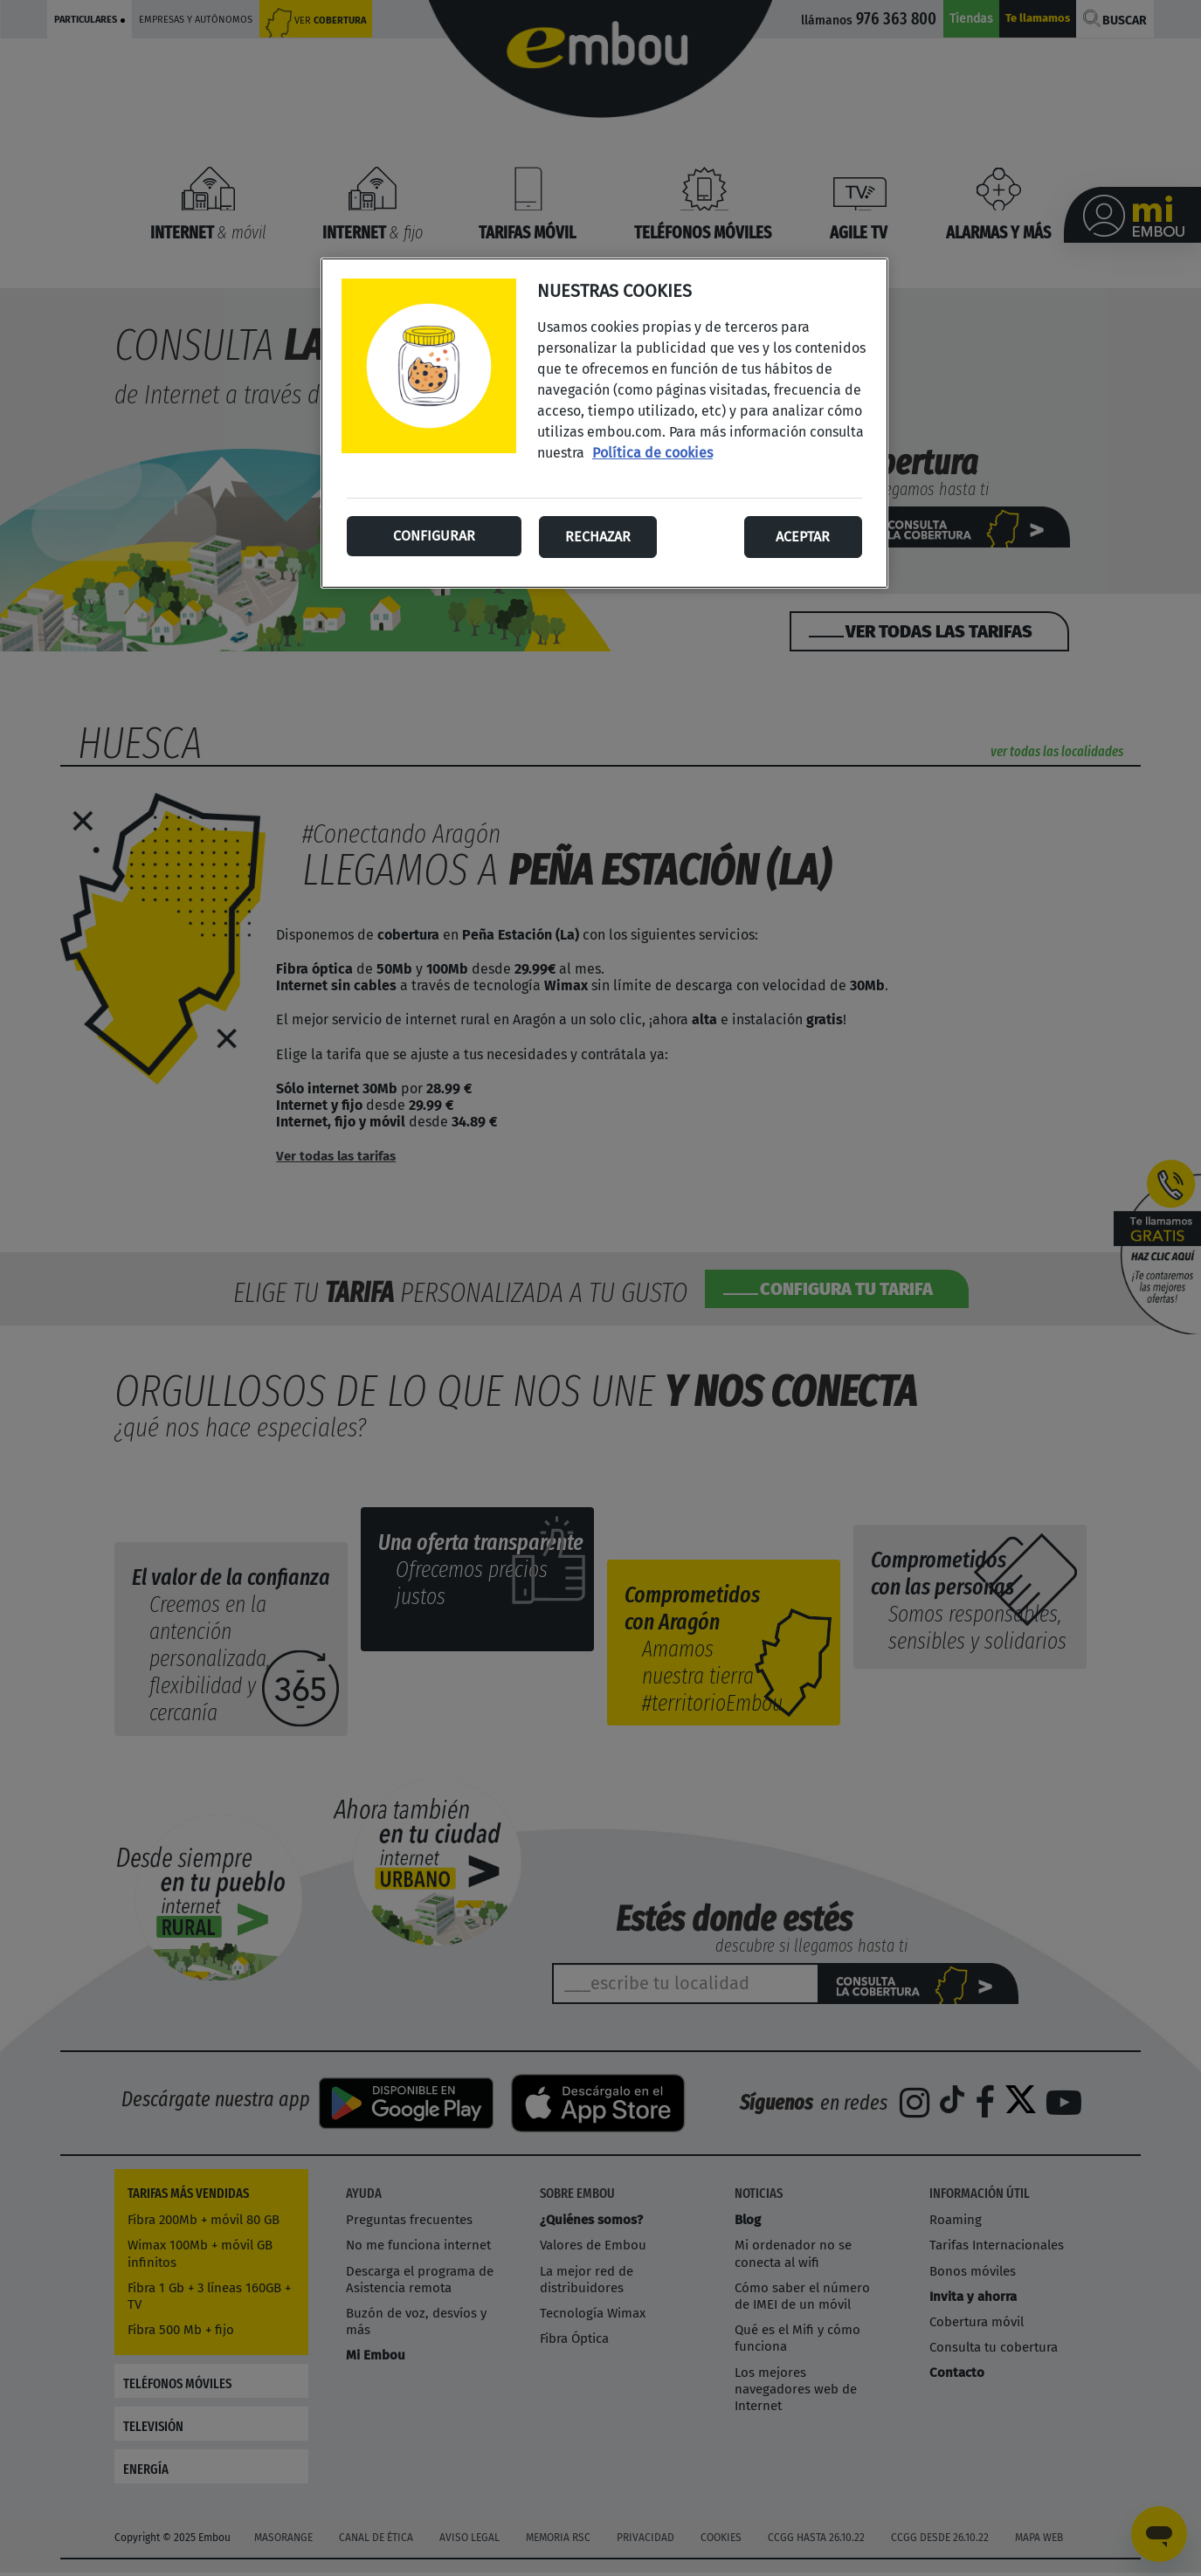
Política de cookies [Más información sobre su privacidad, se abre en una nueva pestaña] (652, 452)
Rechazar (598, 536)
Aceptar (803, 536)
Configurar (434, 535)
